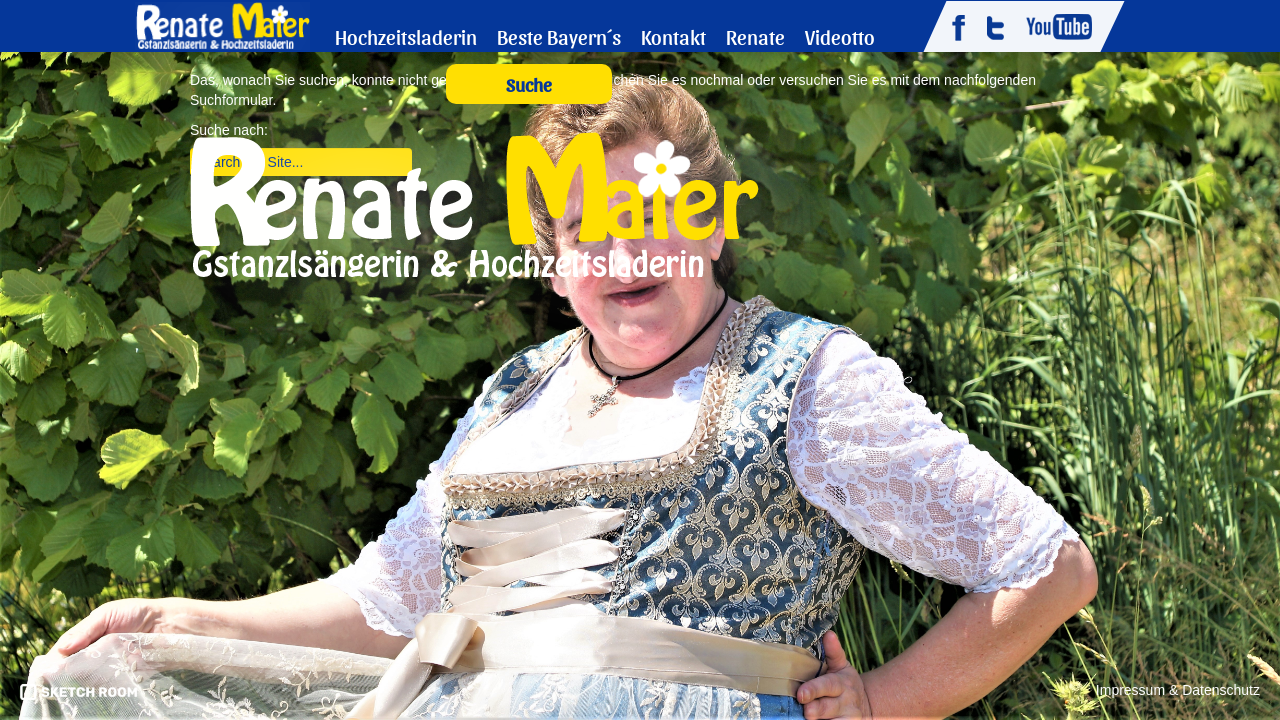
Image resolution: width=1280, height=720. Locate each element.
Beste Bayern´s (559, 36)
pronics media (78, 692)
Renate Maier (222, 25)
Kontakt (673, 36)
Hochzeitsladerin (406, 36)
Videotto (840, 36)
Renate (755, 36)
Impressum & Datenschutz (1178, 690)
